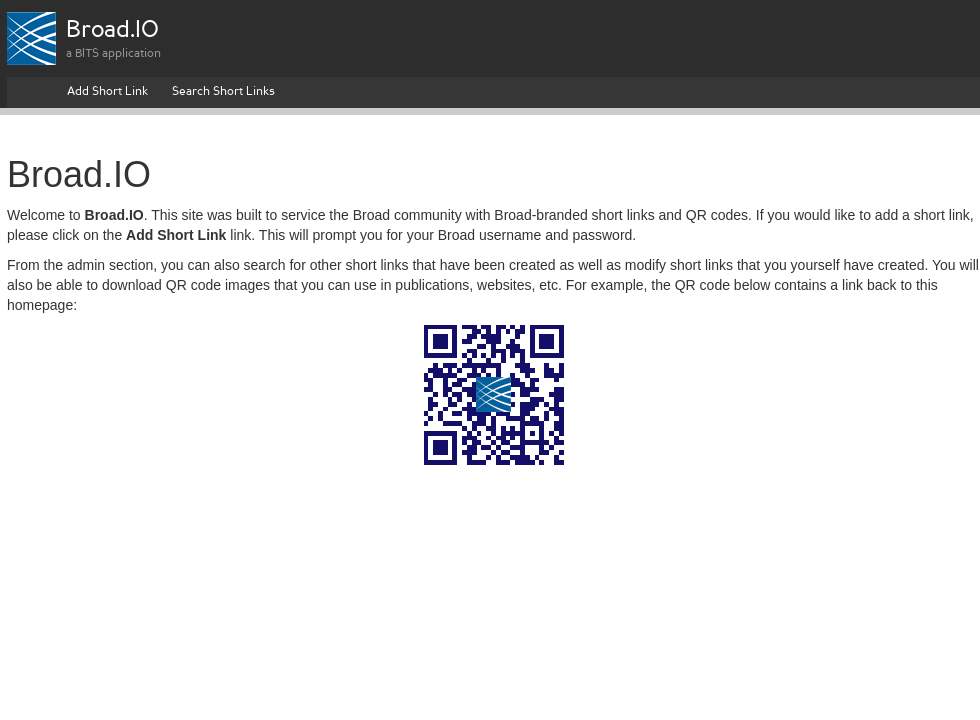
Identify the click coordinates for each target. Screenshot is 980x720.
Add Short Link (107, 92)
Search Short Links (223, 92)
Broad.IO (112, 31)
